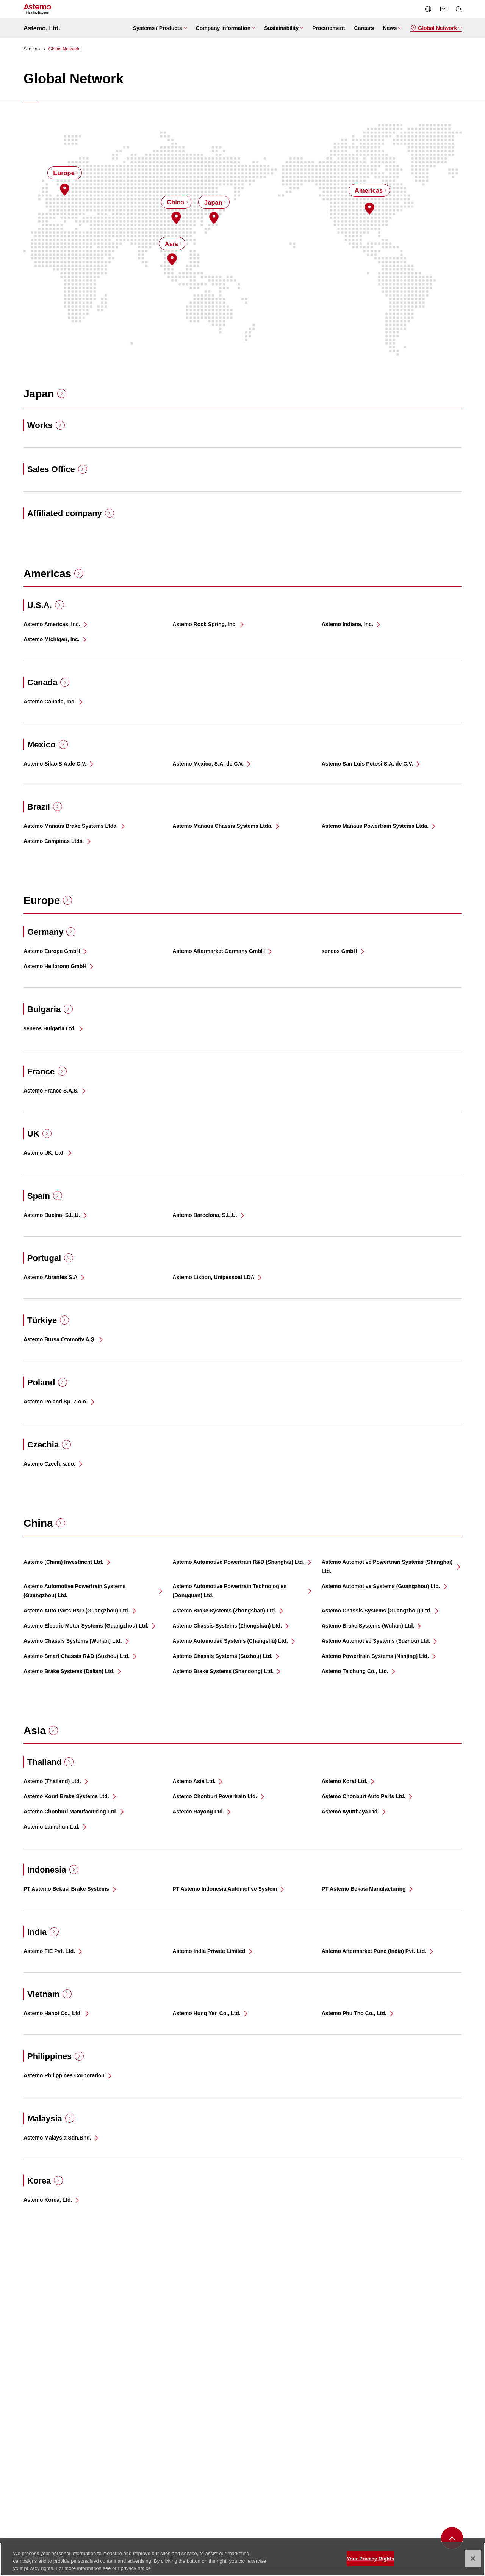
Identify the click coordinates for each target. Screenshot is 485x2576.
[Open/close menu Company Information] (225, 28)
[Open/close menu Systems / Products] (160, 28)
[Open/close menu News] (392, 28)
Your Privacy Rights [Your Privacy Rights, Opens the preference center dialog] (370, 2563)
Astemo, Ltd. (41, 28)
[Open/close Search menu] (458, 9)
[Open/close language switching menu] (428, 9)
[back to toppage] (452, 2538)
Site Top (31, 49)
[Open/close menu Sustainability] (283, 28)
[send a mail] (443, 9)
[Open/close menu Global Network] (436, 28)
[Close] (473, 2562)
